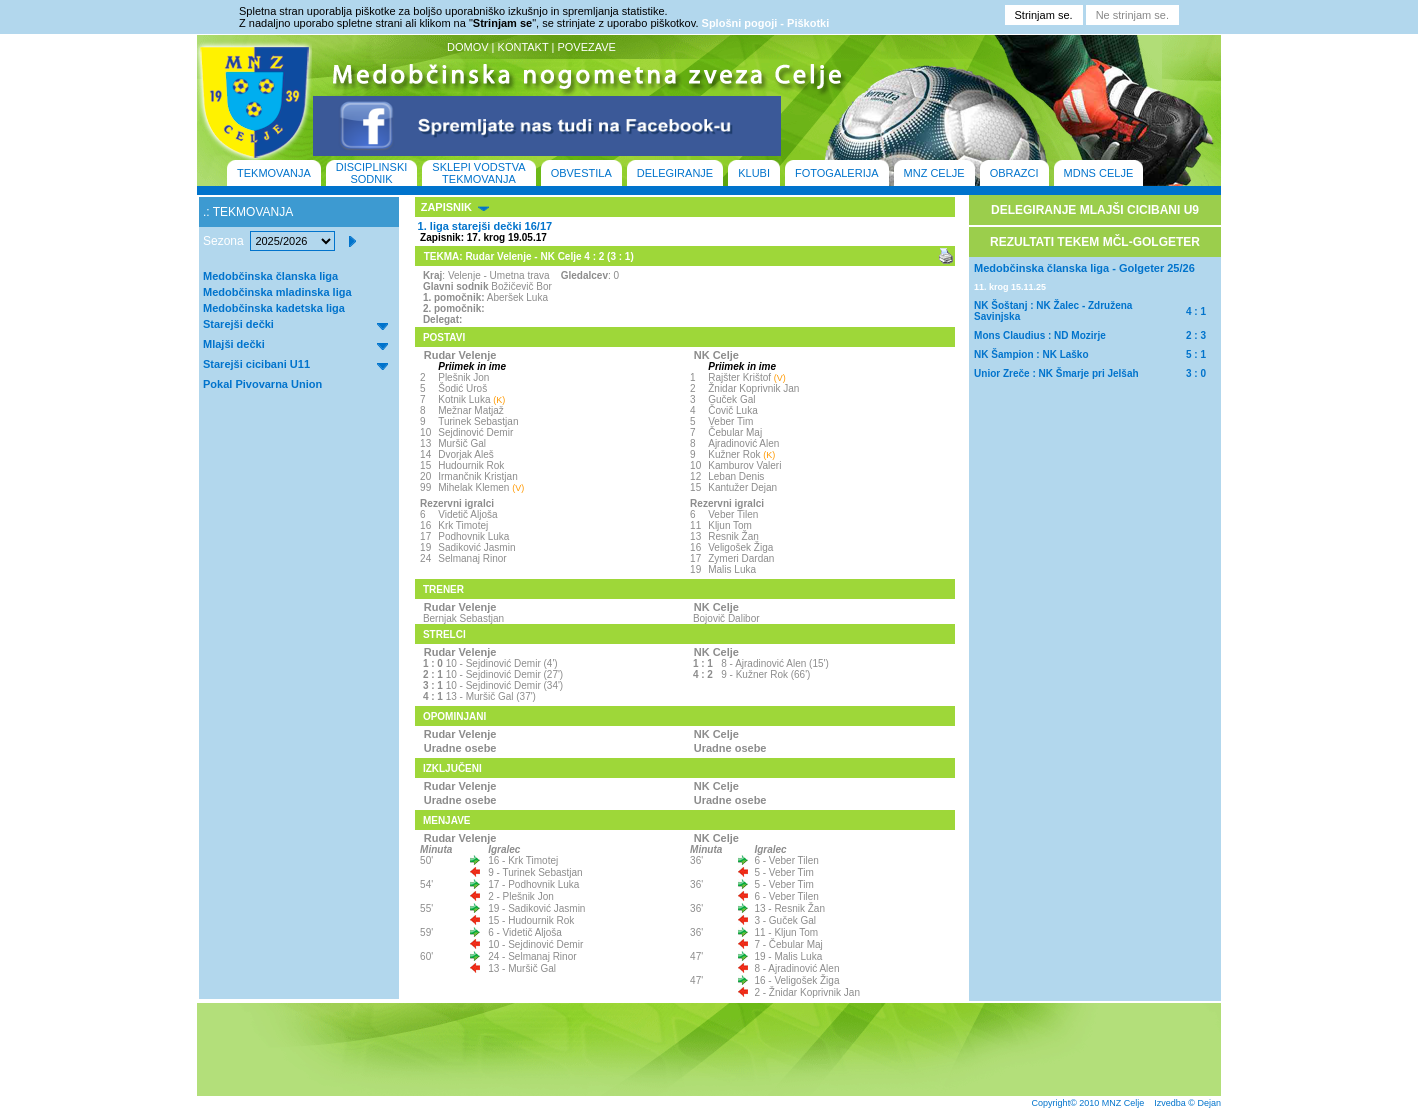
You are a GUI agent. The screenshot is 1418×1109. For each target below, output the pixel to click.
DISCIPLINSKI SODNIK (372, 173)
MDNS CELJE (1099, 173)
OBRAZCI (1014, 173)
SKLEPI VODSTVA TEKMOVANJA (478, 173)
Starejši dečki (238, 324)
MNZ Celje (1123, 1103)
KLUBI (754, 173)
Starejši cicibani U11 (256, 364)
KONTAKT (523, 47)
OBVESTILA (581, 173)
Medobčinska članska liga (270, 276)
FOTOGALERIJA (837, 173)
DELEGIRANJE (675, 173)
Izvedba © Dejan (1187, 1103)
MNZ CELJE (934, 173)
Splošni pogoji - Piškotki (766, 23)
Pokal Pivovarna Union (262, 384)
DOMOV (468, 47)
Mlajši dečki (234, 344)
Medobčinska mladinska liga (277, 292)
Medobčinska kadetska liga (274, 308)
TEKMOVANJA (274, 173)
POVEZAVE (586, 47)
